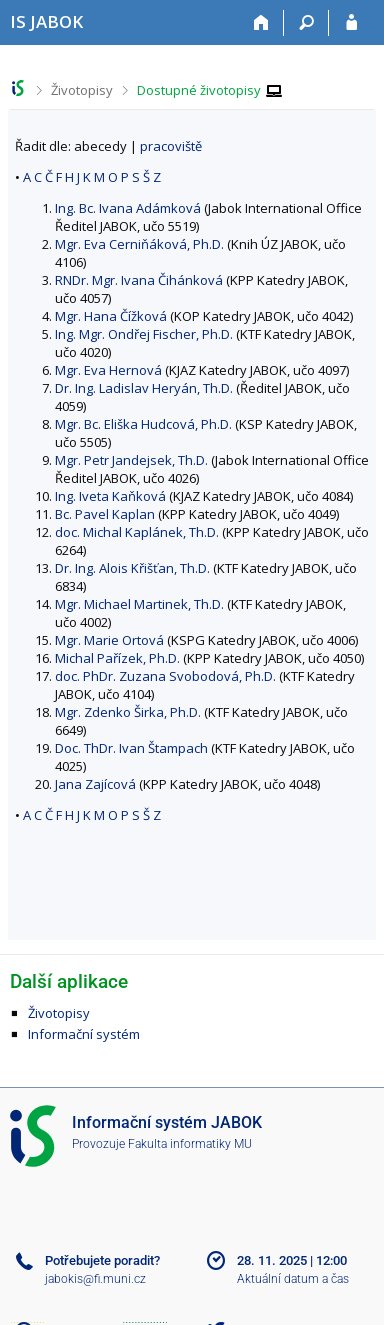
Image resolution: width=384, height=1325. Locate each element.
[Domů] (261, 23)
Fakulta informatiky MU (190, 1144)
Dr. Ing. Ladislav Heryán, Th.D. (144, 388)
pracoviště (171, 146)
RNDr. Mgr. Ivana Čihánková (139, 280)
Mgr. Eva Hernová (108, 370)
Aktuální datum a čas (293, 1279)
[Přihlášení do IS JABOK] (351, 23)
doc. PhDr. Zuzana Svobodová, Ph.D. (165, 676)
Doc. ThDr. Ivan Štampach (131, 748)
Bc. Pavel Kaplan (105, 514)
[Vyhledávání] (306, 23)
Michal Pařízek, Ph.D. (117, 658)
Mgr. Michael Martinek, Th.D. (139, 604)
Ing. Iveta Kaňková (110, 496)
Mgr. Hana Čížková (111, 316)
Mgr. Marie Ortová (109, 640)
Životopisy (82, 90)
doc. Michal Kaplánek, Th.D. (137, 532)
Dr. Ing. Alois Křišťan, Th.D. (132, 568)
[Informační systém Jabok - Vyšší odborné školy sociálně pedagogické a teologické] (46, 21)
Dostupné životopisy (199, 90)
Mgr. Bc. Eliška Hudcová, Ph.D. (143, 424)
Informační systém (84, 1034)
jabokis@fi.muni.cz (95, 1279)
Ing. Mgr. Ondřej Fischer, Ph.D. (144, 334)
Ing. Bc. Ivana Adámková (128, 208)
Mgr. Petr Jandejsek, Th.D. (131, 460)
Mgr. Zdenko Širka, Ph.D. (128, 712)
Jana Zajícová (95, 784)
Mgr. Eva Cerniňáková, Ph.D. (139, 244)
